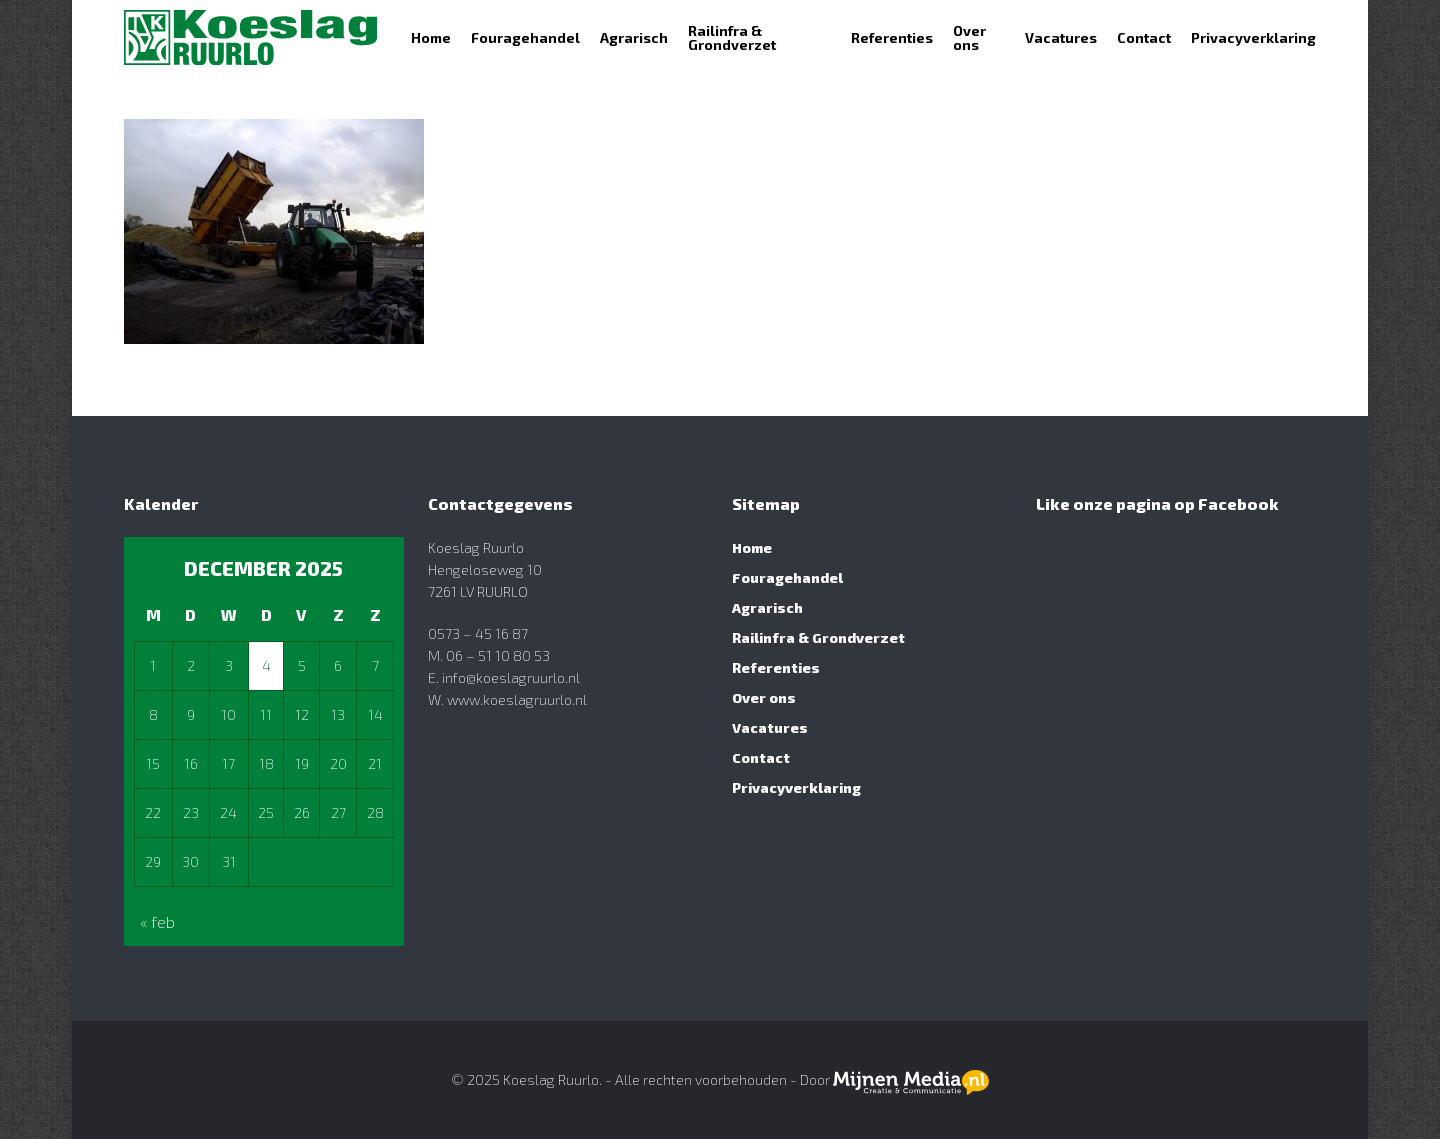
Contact (761, 757)
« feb (157, 921)
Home (752, 547)
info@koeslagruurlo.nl (511, 677)
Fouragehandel (787, 577)
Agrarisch (767, 607)
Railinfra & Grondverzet (818, 637)
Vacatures (770, 727)
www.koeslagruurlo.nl (515, 699)
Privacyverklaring (796, 787)
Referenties (776, 667)
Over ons (764, 697)
